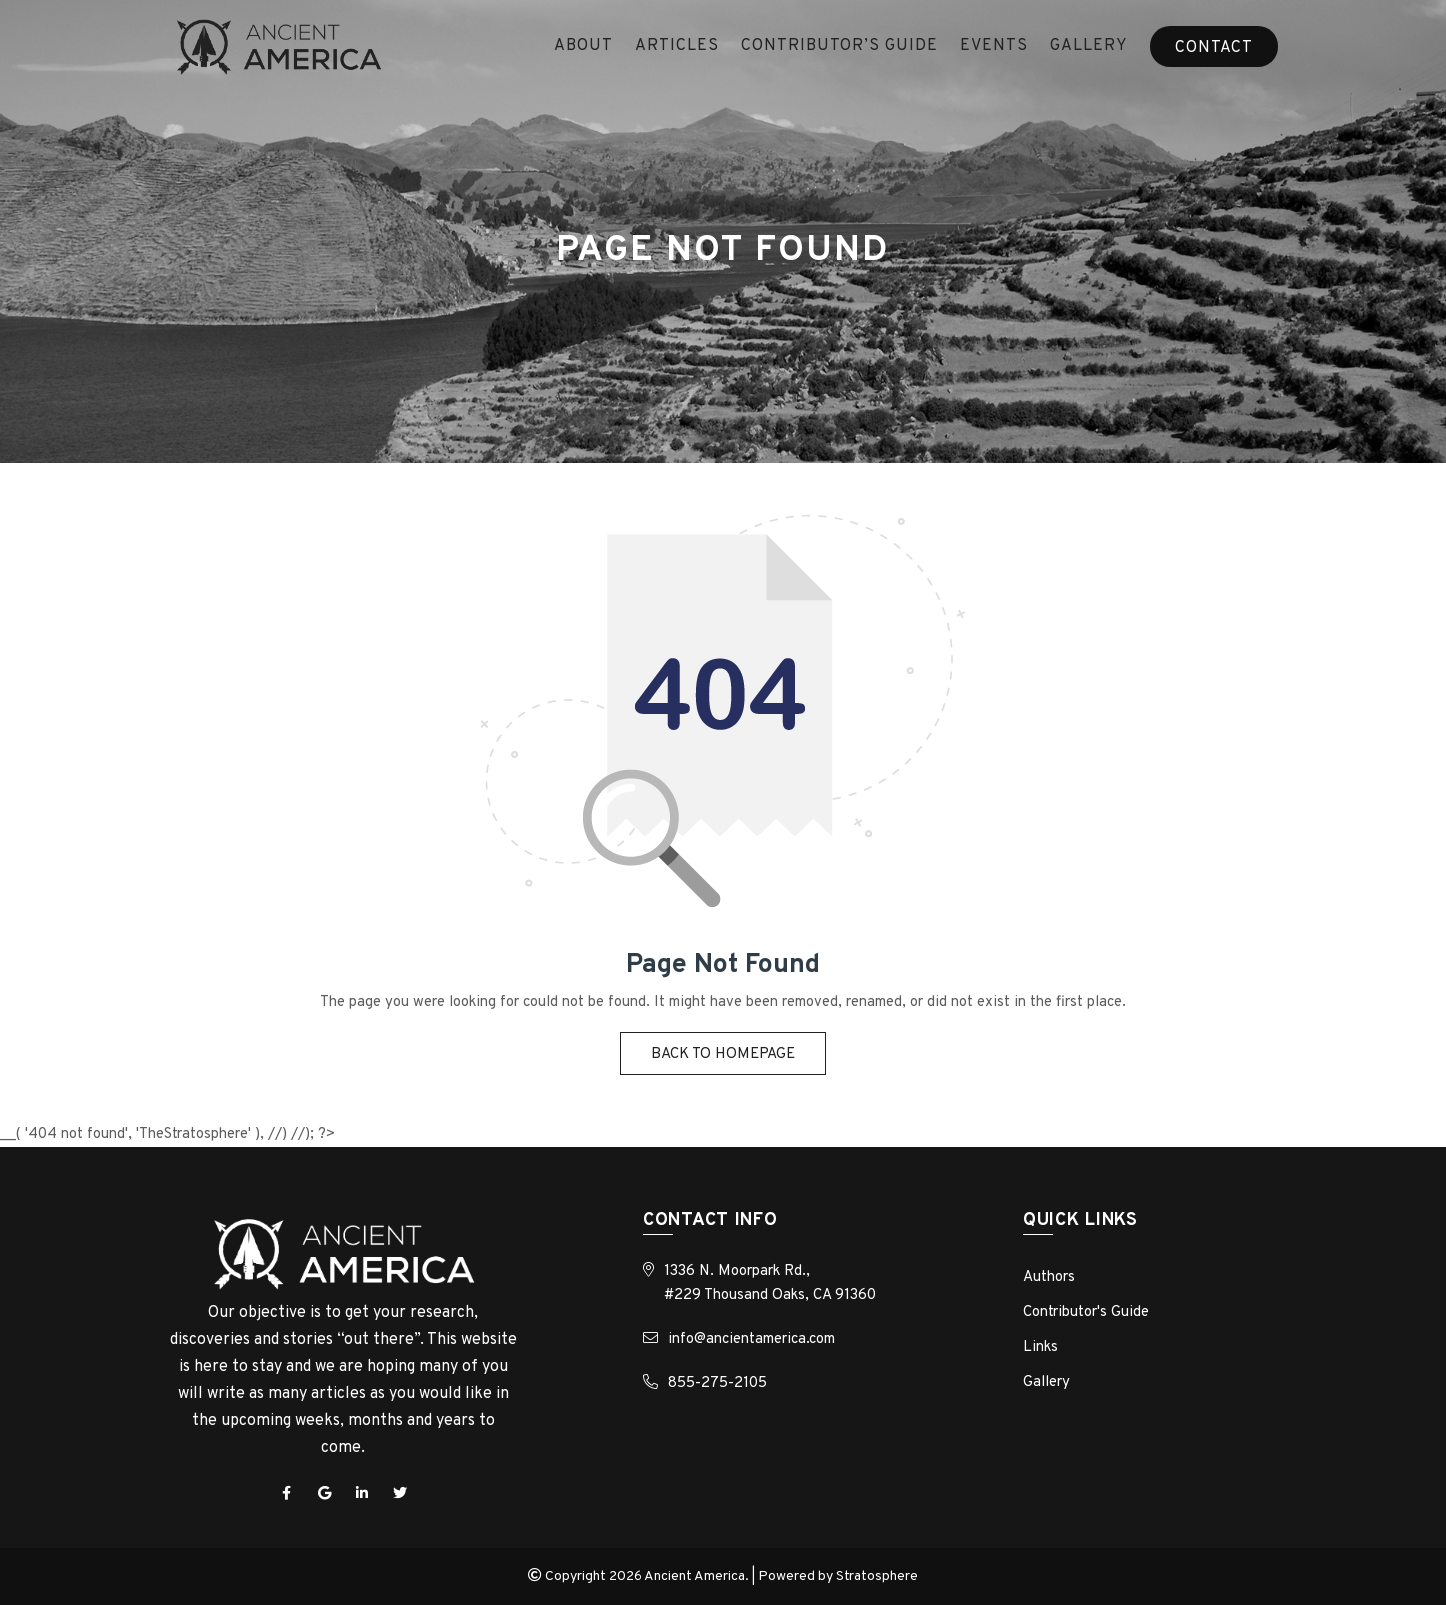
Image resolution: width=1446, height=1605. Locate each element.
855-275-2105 (717, 1383)
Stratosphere (877, 1576)
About (583, 46)
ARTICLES (677, 46)
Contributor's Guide (1086, 1312)
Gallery (1089, 46)
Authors (1049, 1277)
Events (994, 46)
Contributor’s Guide (839, 46)
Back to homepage (723, 1054)
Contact (1214, 48)
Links (1040, 1347)
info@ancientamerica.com (751, 1339)
